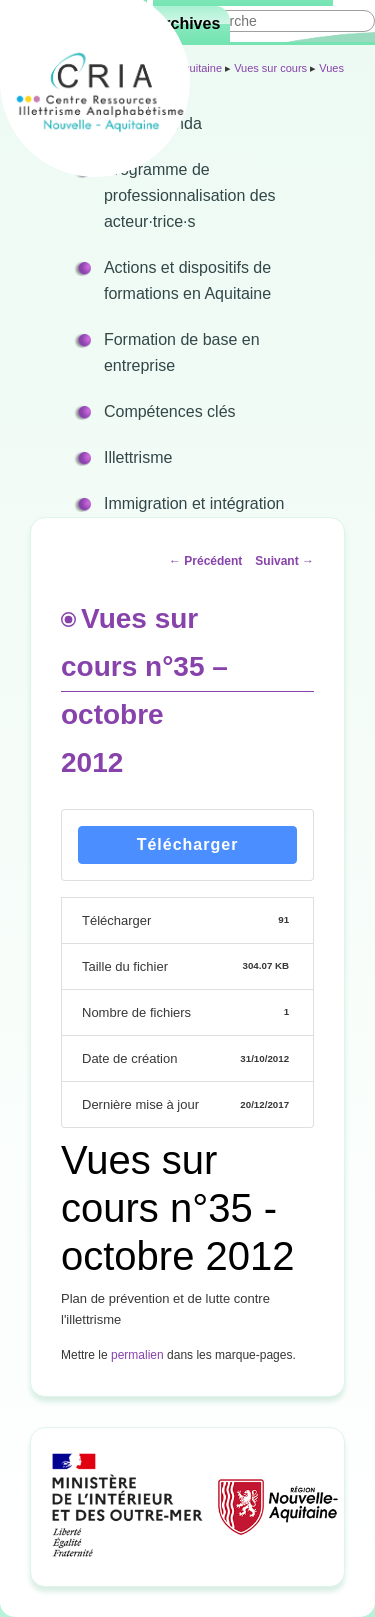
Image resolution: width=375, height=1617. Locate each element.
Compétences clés (170, 411)
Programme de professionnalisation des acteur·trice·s (190, 195)
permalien (137, 1355)
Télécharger (188, 844)
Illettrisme (138, 457)
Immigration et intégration (194, 503)
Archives (187, 23)
